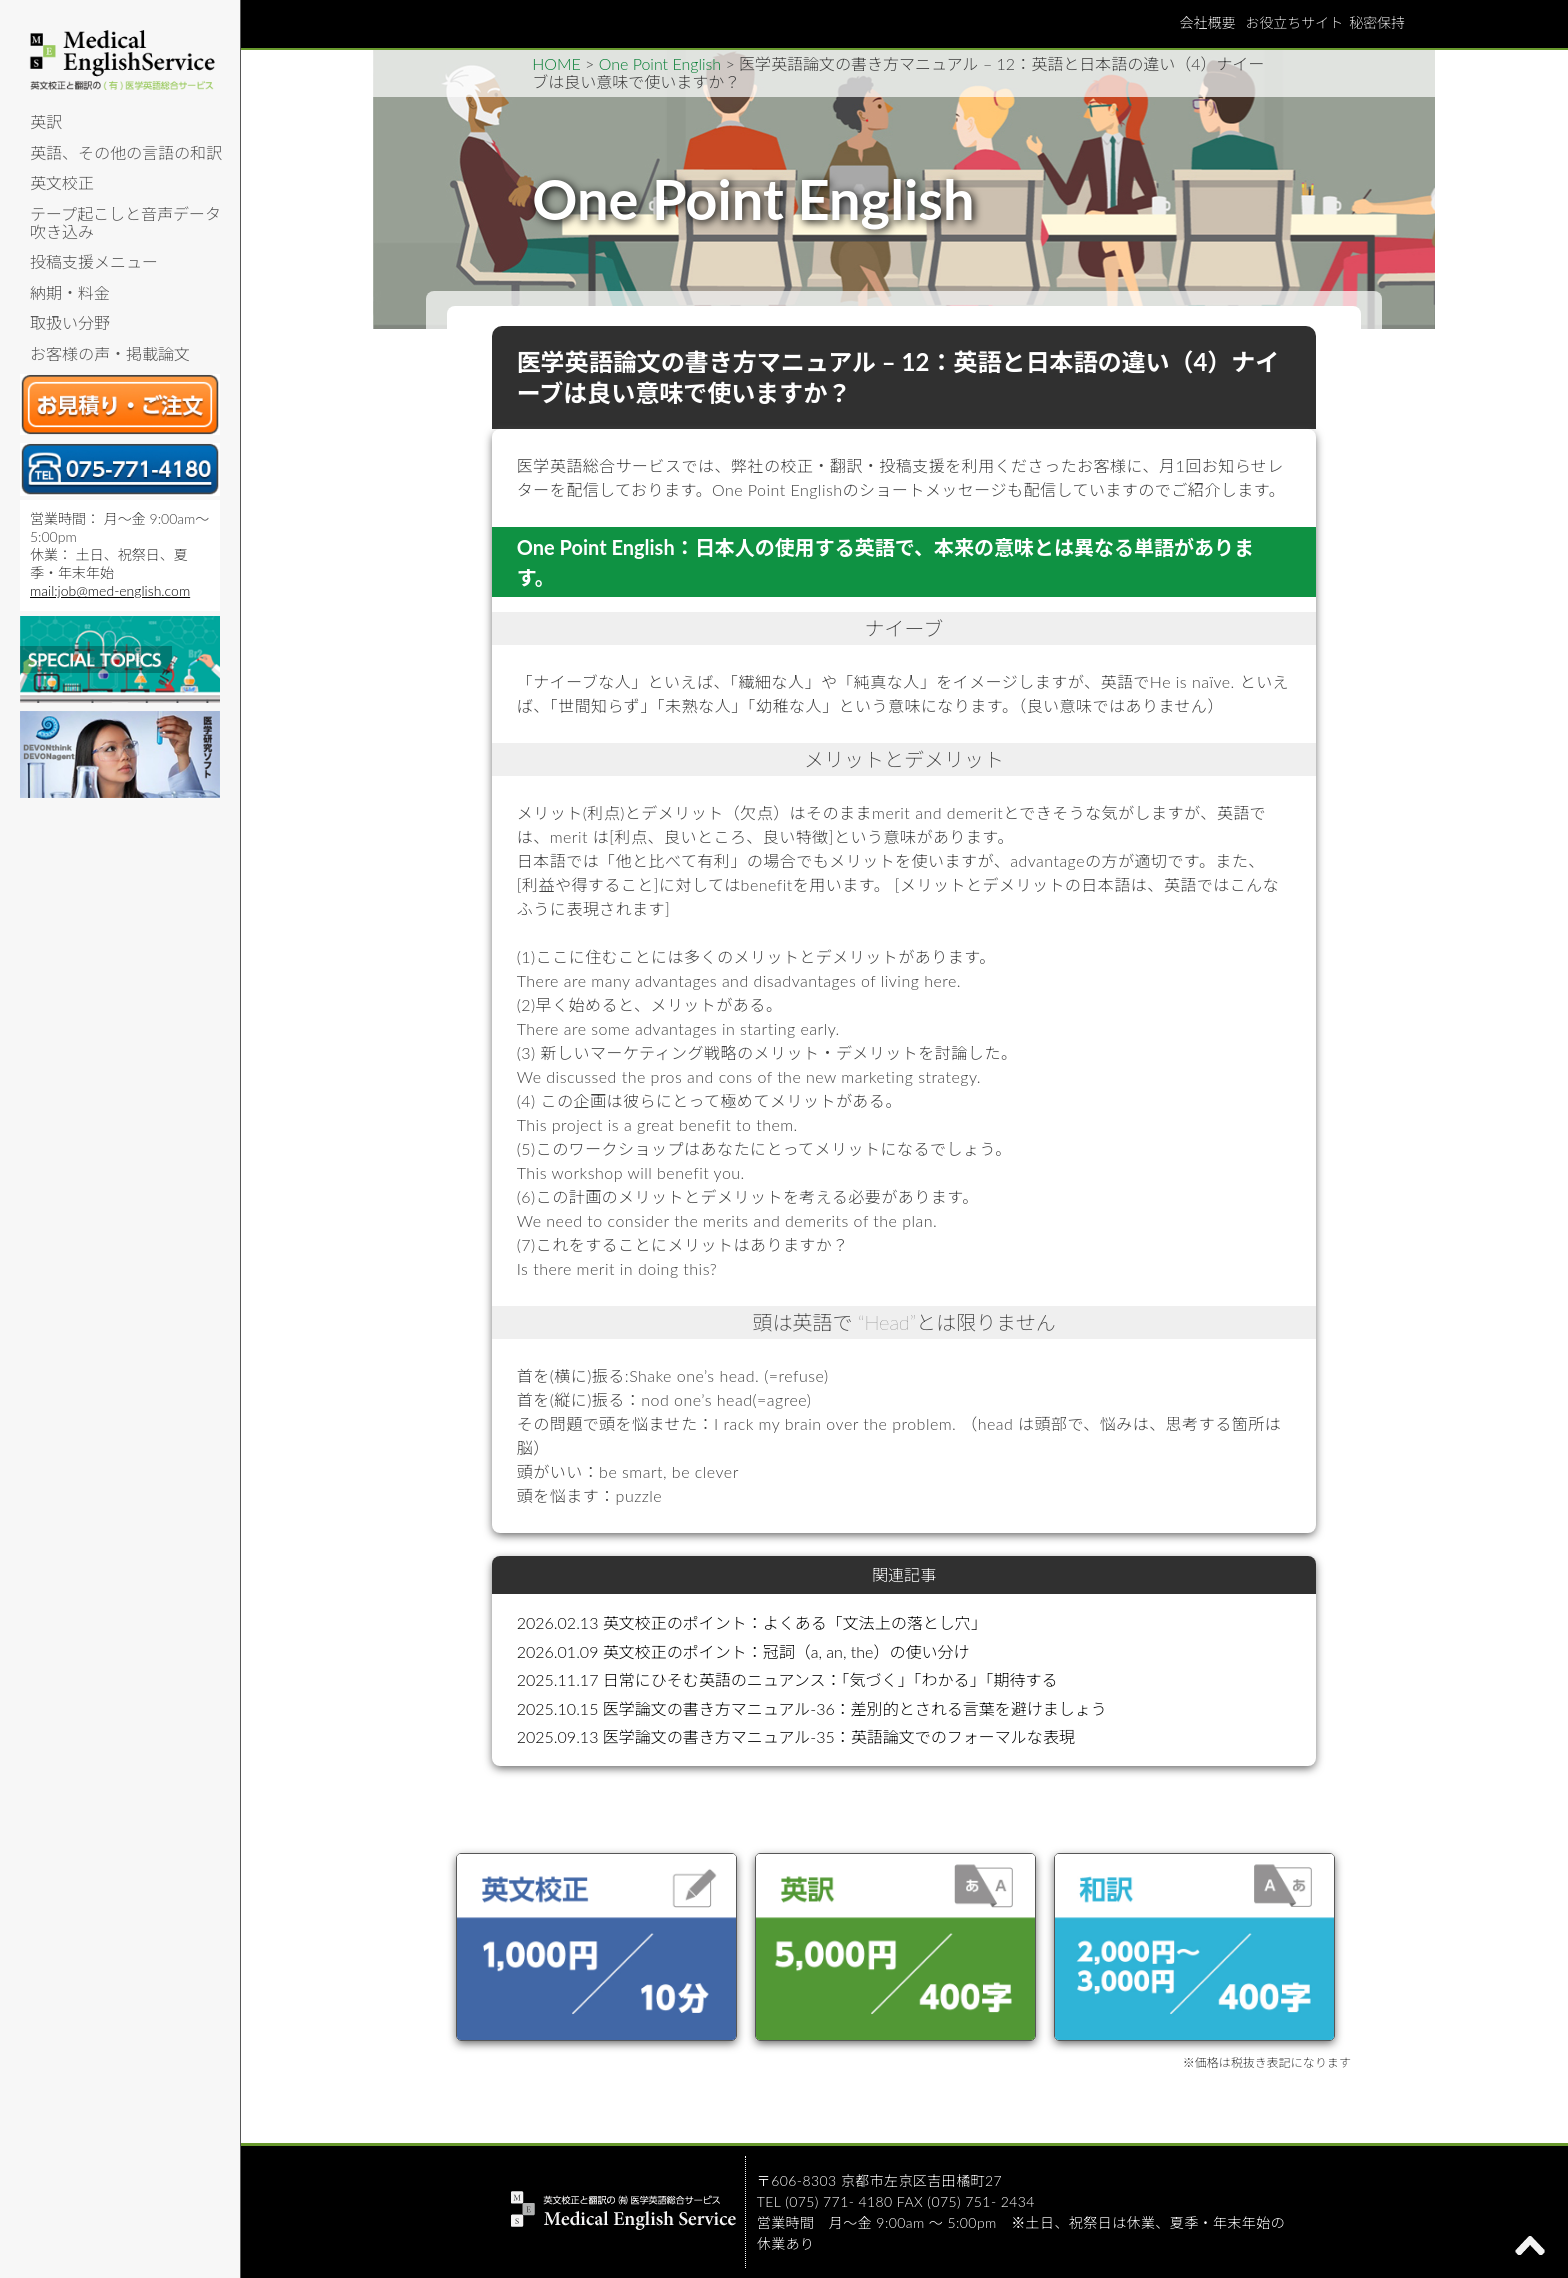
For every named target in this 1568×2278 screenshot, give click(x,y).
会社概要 (1207, 22)
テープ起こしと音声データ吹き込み (125, 222)
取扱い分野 (70, 322)
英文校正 (62, 182)
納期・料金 (70, 292)
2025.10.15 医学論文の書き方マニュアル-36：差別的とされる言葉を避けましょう (812, 1708)
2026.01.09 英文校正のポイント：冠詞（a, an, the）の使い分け (743, 1651)
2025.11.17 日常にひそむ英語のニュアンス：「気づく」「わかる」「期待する (787, 1679)
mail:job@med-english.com (110, 590)
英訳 (46, 121)
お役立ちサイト (1294, 22)
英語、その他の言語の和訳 (126, 152)
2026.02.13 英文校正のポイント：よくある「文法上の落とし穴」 (752, 1622)
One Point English (660, 63)
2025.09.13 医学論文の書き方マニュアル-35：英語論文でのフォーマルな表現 (796, 1736)
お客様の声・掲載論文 (110, 353)
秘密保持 (1377, 22)
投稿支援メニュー (94, 261)
